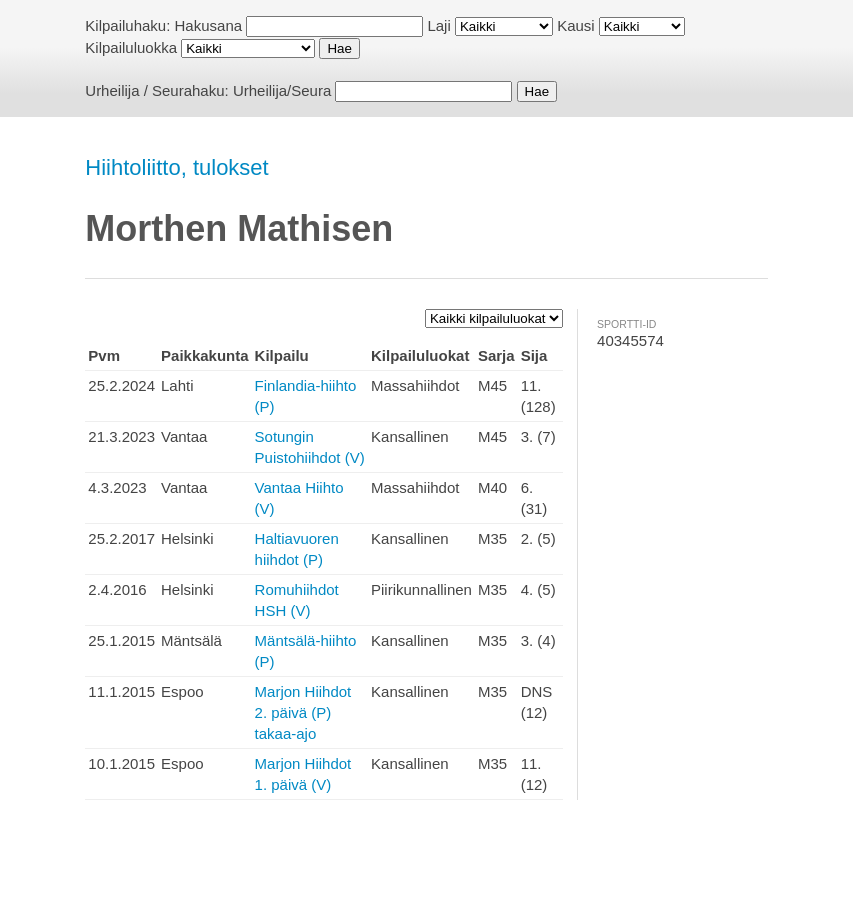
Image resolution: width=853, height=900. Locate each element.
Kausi (576, 25)
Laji (438, 25)
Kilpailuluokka (131, 47)
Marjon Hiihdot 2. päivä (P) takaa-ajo (303, 712)
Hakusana (209, 25)
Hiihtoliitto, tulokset (176, 167)
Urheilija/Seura (282, 90)
